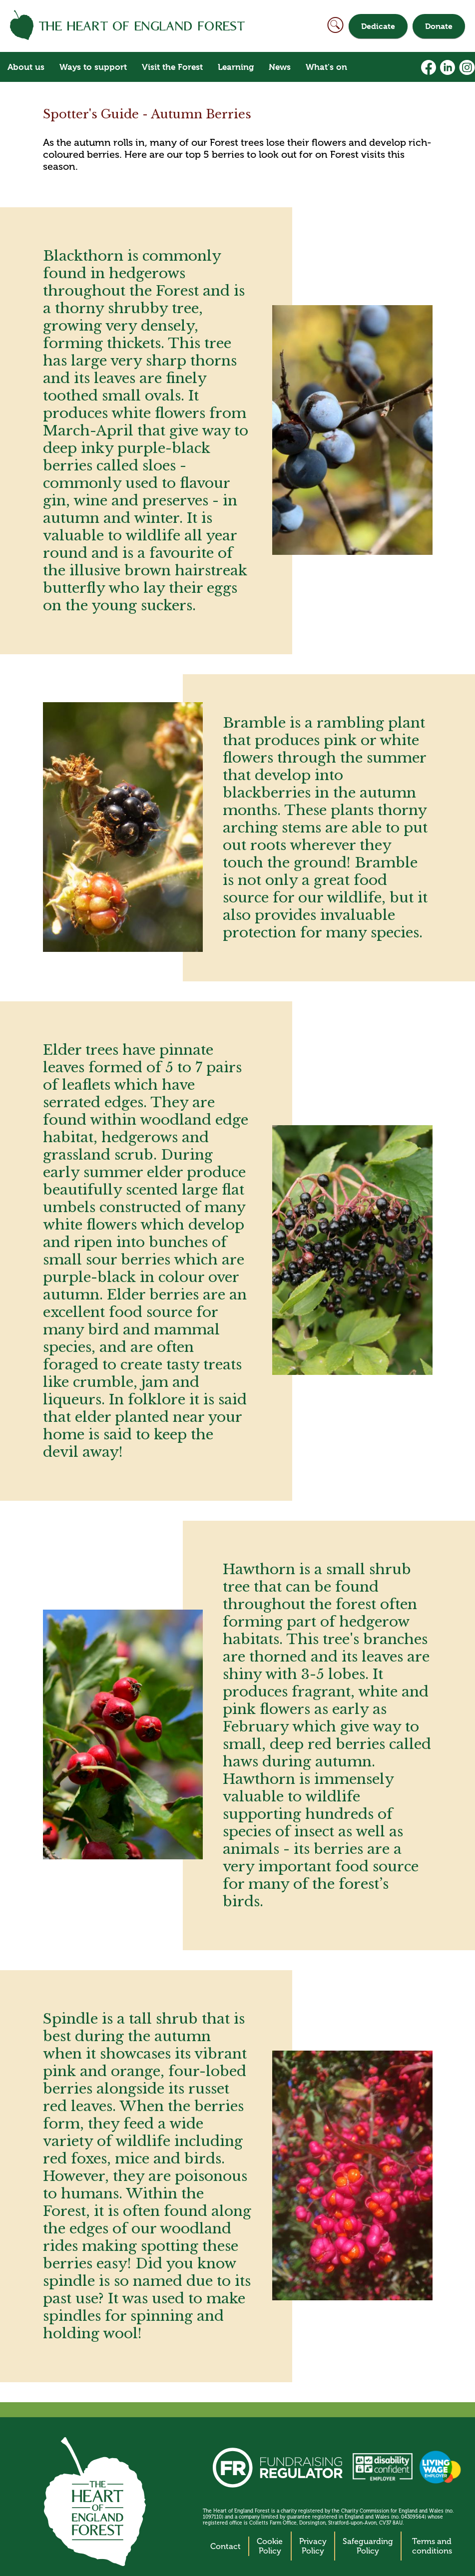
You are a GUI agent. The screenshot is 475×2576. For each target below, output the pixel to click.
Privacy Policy (313, 2546)
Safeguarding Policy (368, 2546)
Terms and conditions (432, 2546)
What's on (326, 67)
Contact (225, 2546)
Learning (236, 67)
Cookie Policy (270, 2546)
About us (25, 67)
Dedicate (378, 26)
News (280, 67)
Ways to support (93, 67)
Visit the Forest (172, 67)
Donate (439, 26)
